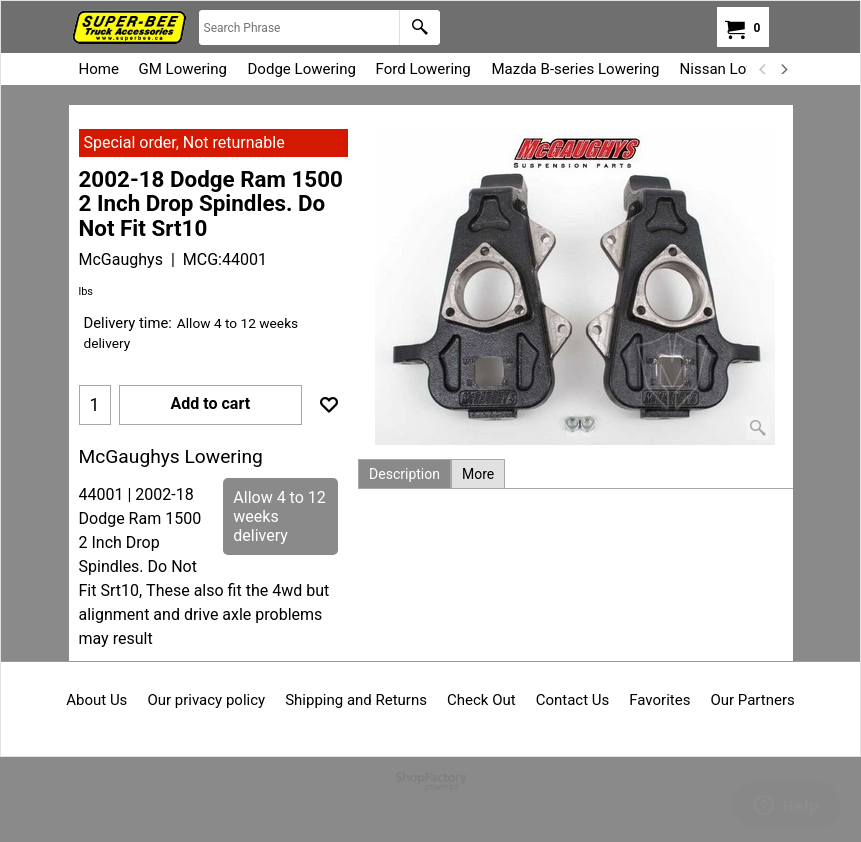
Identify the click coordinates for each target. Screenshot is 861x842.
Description (404, 474)
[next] (784, 69)
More (478, 474)
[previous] (764, 69)
